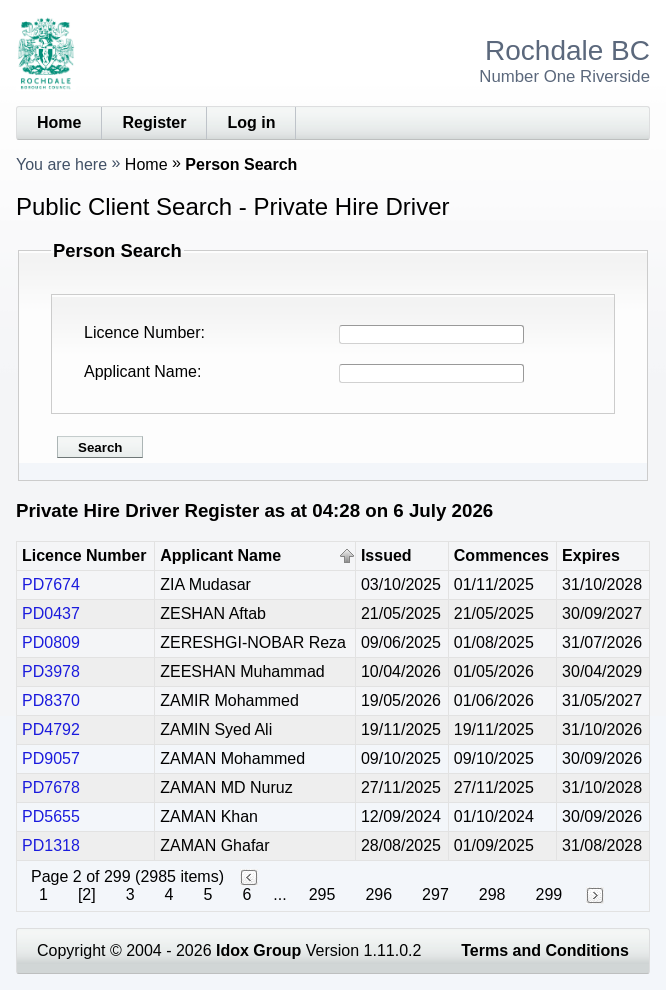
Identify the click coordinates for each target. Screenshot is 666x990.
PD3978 (51, 671)
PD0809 (51, 642)
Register (154, 122)
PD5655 (51, 816)
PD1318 (51, 845)
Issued (386, 555)
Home (59, 122)
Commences (501, 555)
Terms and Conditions (545, 950)
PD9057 (51, 758)
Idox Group (258, 950)
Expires (591, 555)
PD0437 (51, 613)
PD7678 (51, 787)
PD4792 (51, 729)
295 (322, 894)
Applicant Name (140, 371)
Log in (251, 122)
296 (378, 894)
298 (492, 894)
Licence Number (142, 332)
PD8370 (51, 700)
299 (548, 894)
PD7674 (51, 584)
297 (435, 894)
